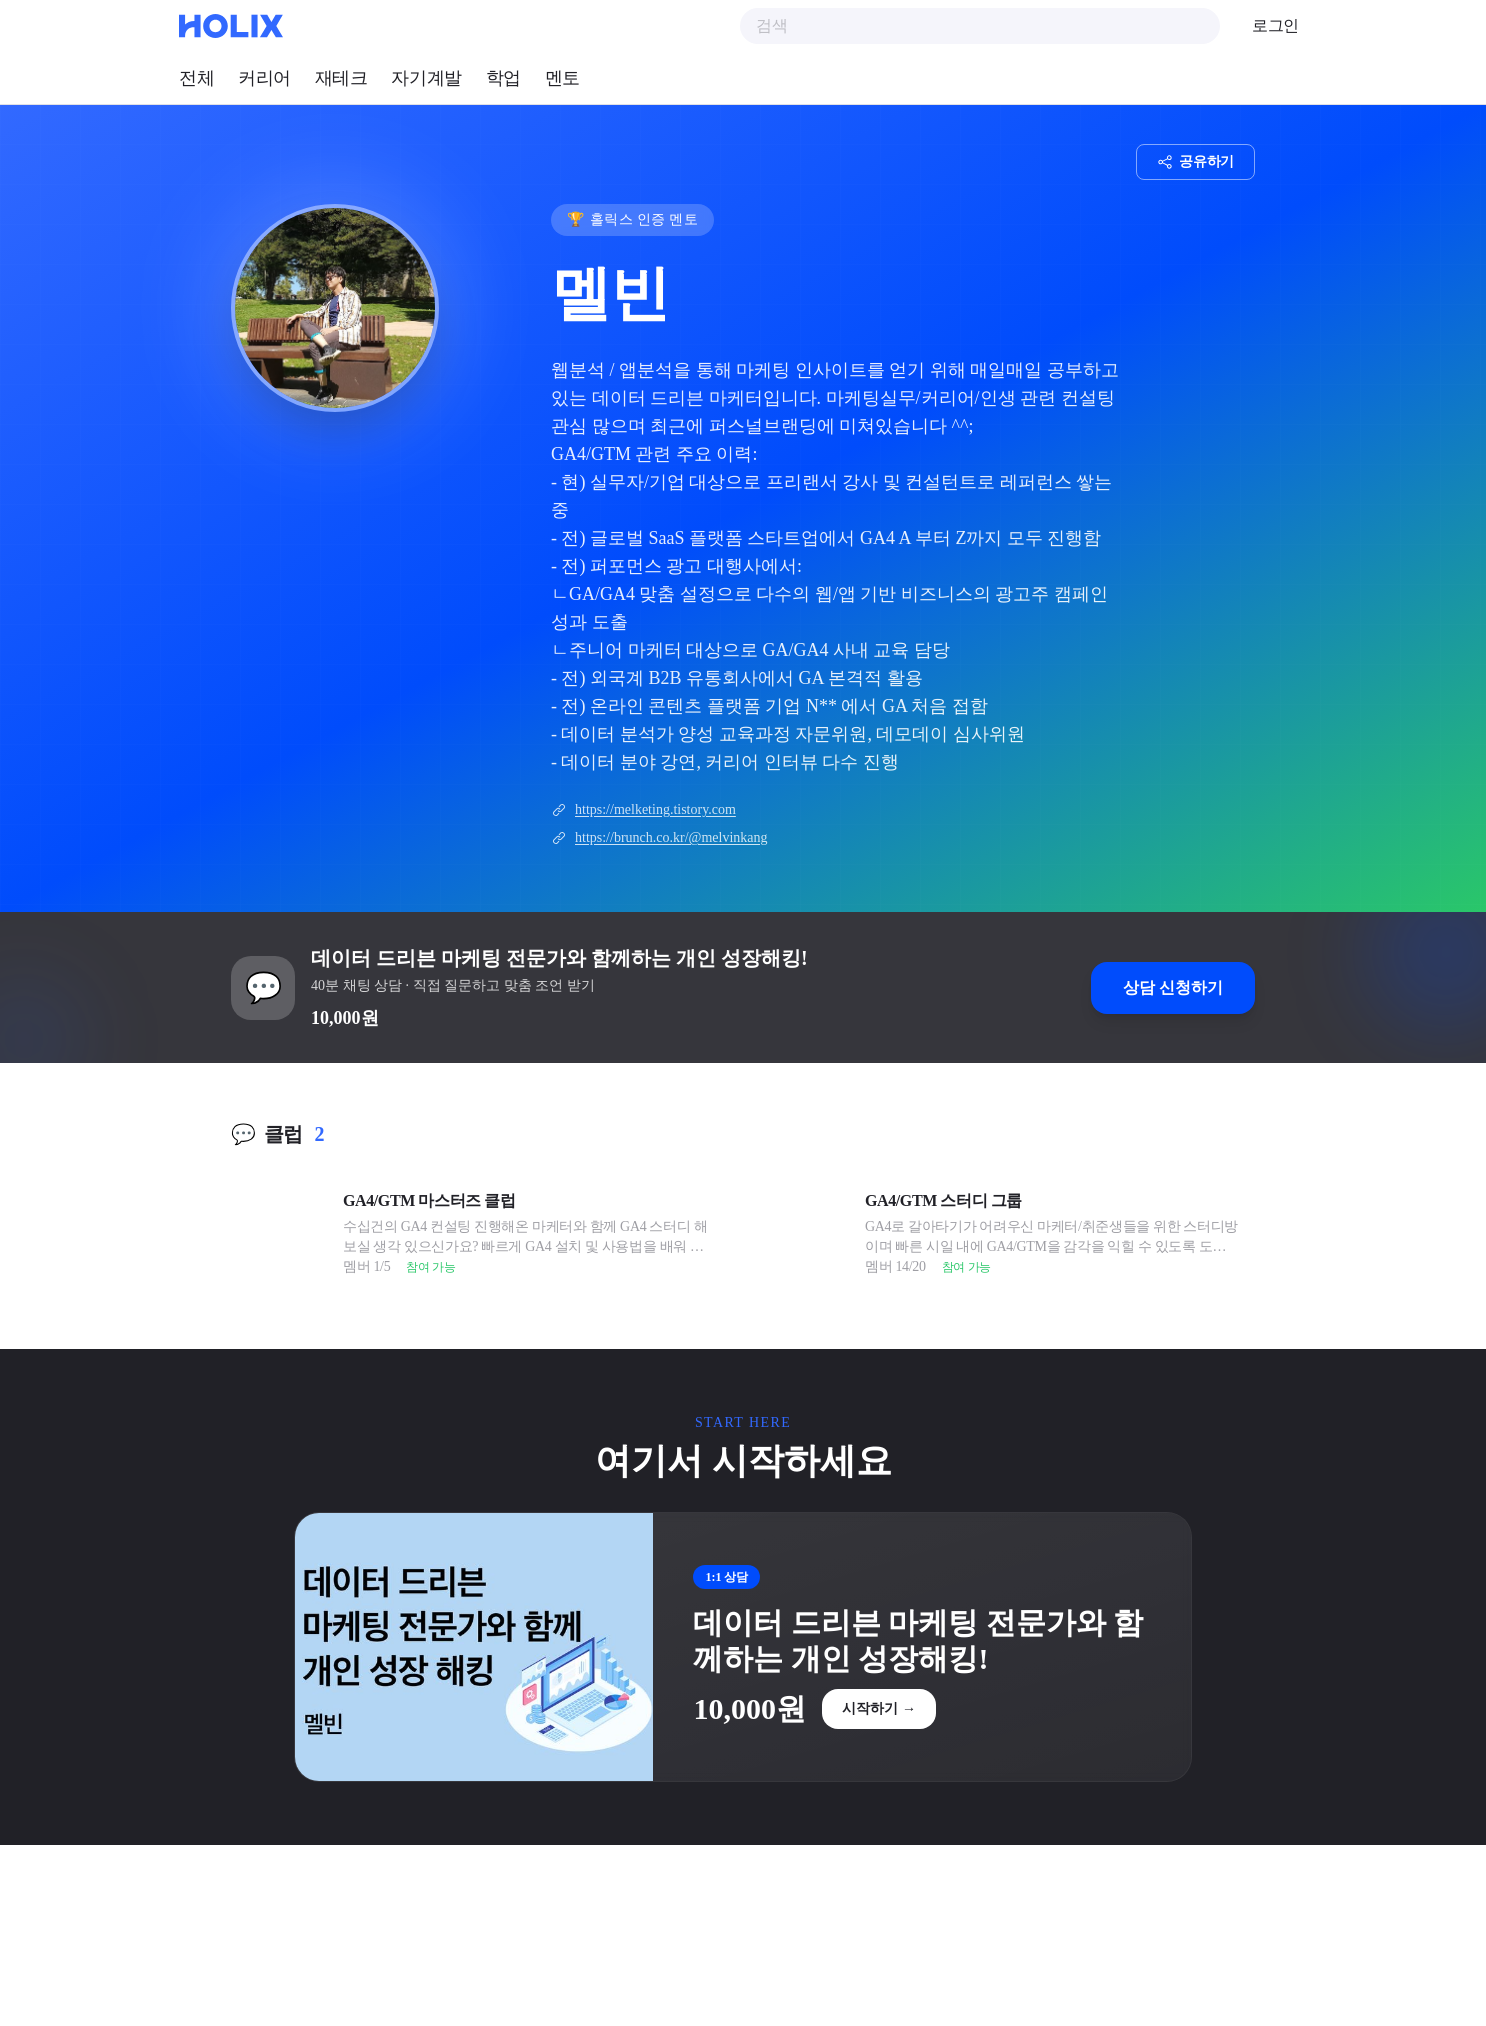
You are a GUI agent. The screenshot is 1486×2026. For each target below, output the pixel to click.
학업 (503, 78)
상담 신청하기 (1173, 987)
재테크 (341, 78)
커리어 (264, 78)
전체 (196, 78)
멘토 (562, 78)
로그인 (1275, 25)
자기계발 (426, 78)
